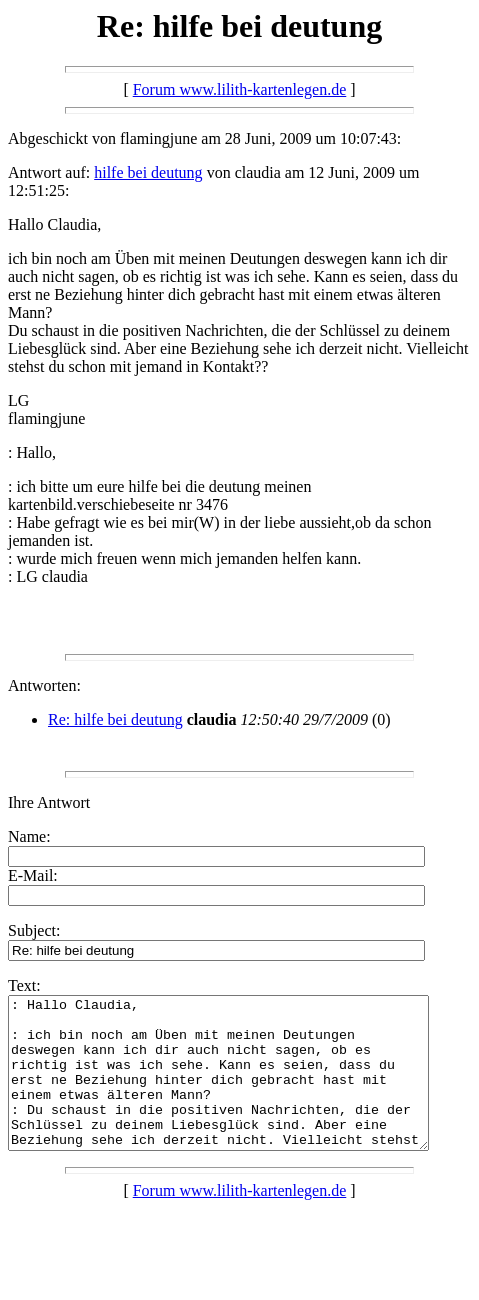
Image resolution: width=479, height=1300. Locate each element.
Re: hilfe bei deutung (115, 719)
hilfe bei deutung (148, 172)
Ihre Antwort (49, 802)
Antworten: (44, 685)
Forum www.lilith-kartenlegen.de (240, 89)
